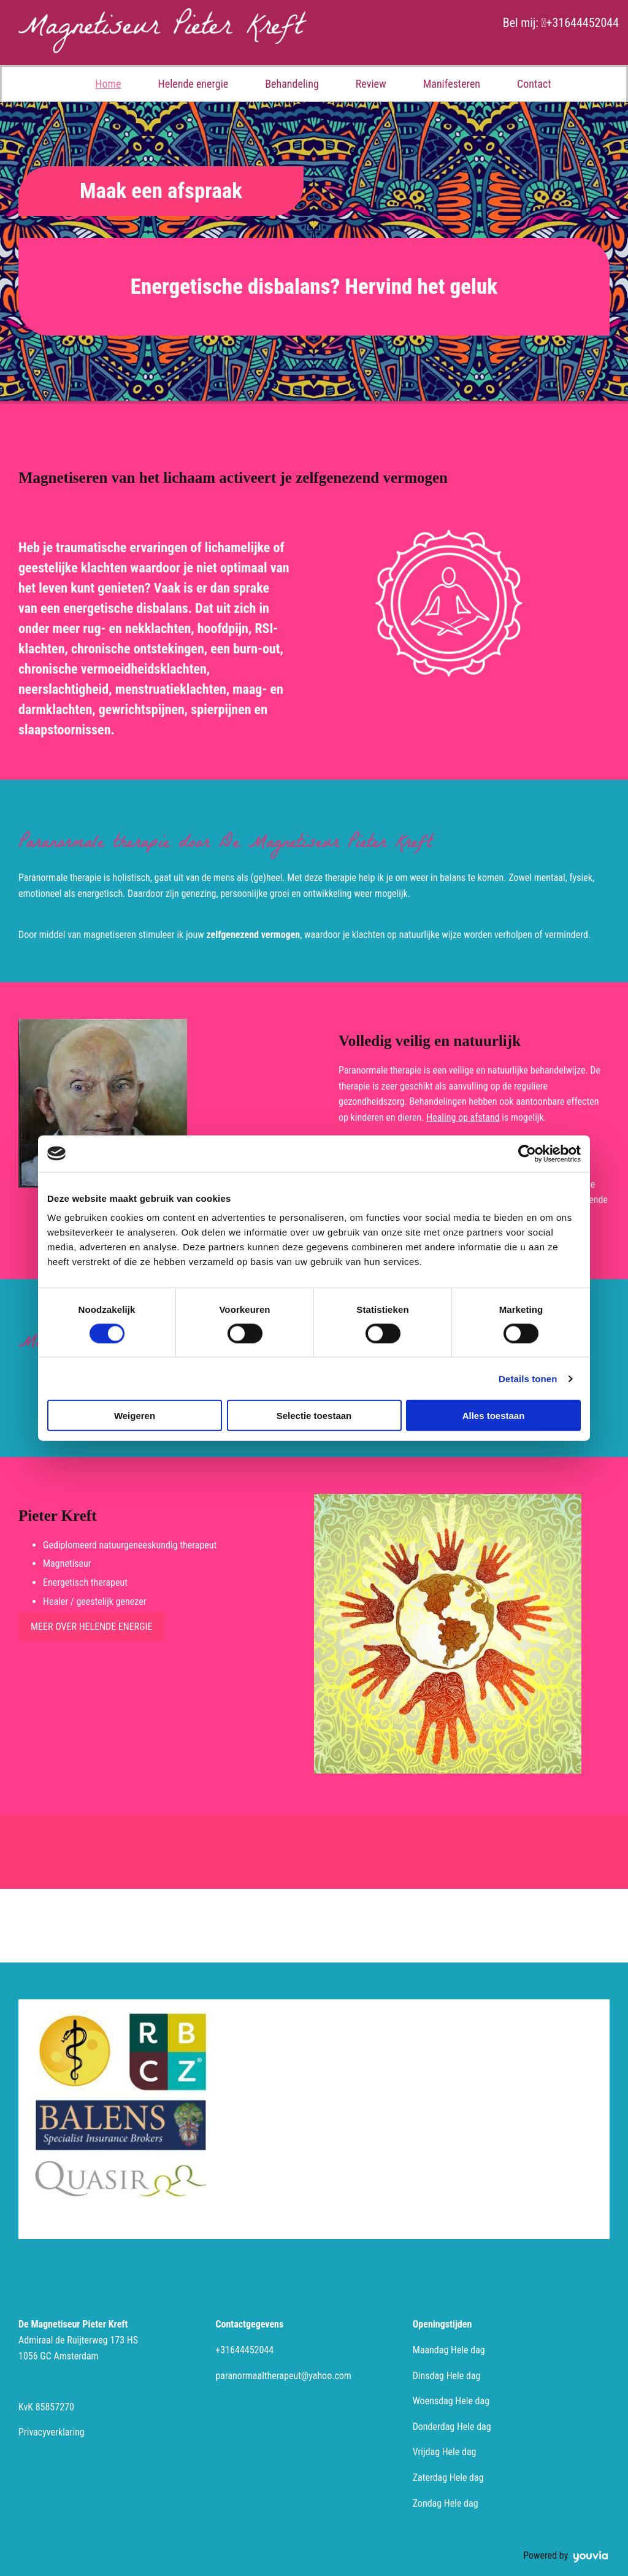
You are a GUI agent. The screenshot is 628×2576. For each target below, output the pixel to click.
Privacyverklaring (51, 2432)
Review (371, 83)
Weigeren (134, 1415)
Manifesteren (451, 83)
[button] (161, 191)
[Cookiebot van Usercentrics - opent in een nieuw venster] (527, 1153)
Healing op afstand (462, 1117)
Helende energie (193, 83)
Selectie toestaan (314, 1415)
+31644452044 (582, 22)
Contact (534, 83)
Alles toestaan (493, 1415)
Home (108, 83)
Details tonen (528, 1378)
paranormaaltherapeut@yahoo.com (283, 2376)
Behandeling (292, 83)
